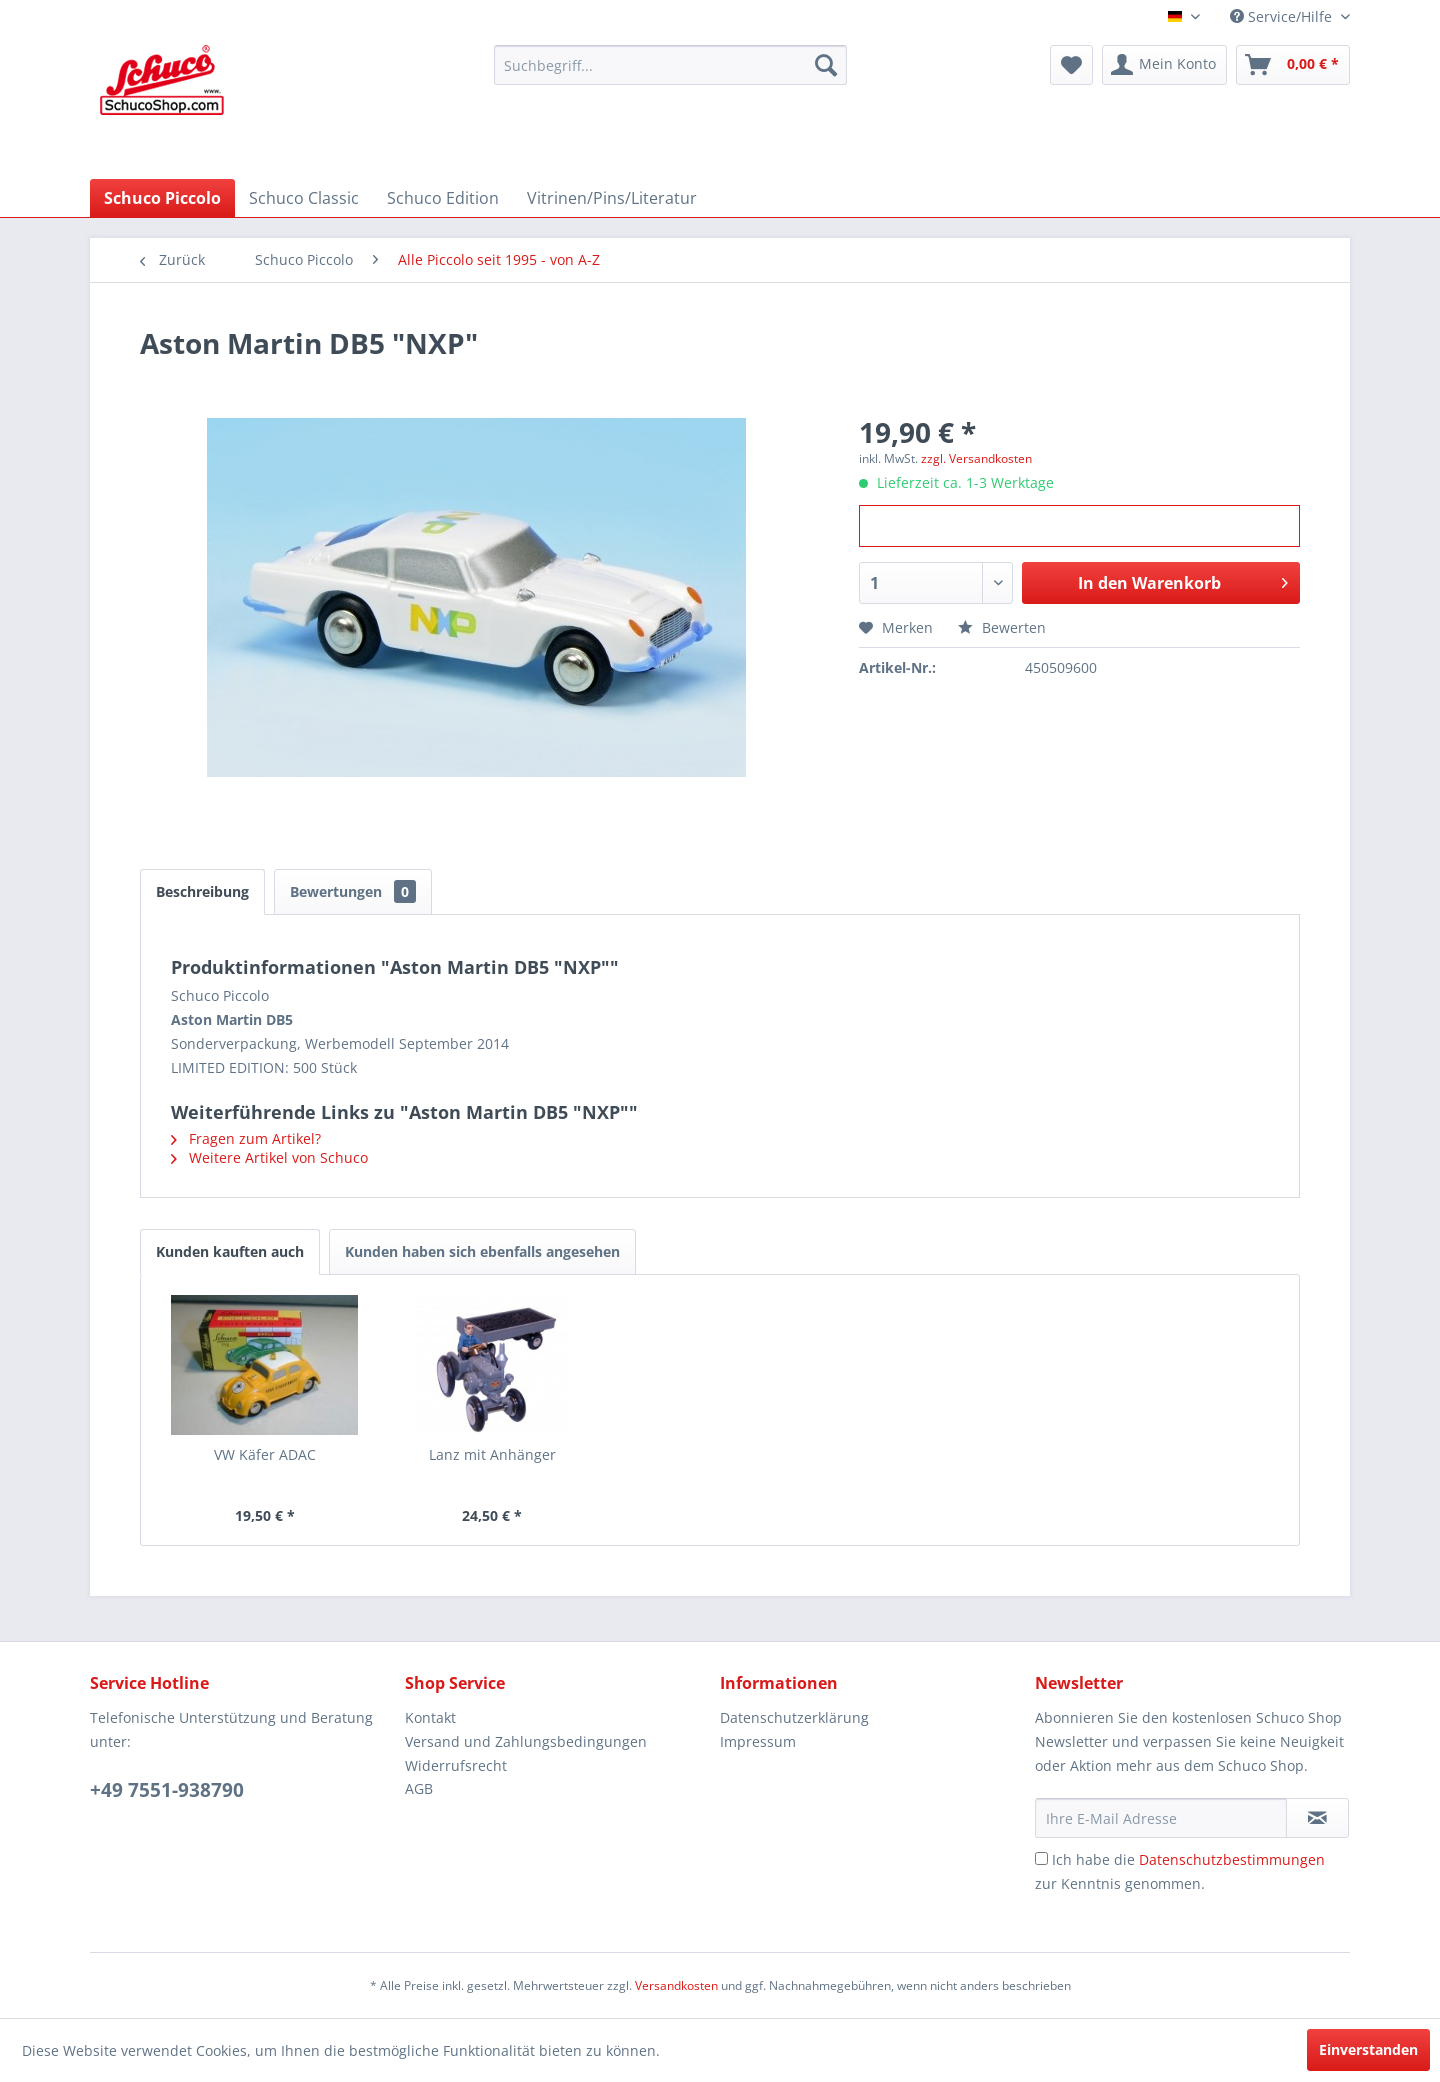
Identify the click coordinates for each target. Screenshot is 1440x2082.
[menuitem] (670, 65)
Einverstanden (1368, 2049)
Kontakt (430, 1717)
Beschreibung (202, 891)
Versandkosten (676, 1985)
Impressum (758, 1741)
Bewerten (1002, 627)
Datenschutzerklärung (794, 1717)
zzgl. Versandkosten (976, 458)
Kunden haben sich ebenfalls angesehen (482, 1251)
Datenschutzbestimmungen (1232, 1859)
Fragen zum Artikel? (246, 1138)
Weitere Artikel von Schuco (269, 1157)
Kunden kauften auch (230, 1251)
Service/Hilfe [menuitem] (1283, 16)
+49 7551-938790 (167, 1790)
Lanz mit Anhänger (492, 1454)
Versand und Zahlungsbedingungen (526, 1741)
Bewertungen (353, 891)
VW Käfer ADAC (265, 1454)
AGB (419, 1788)
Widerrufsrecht (456, 1765)
